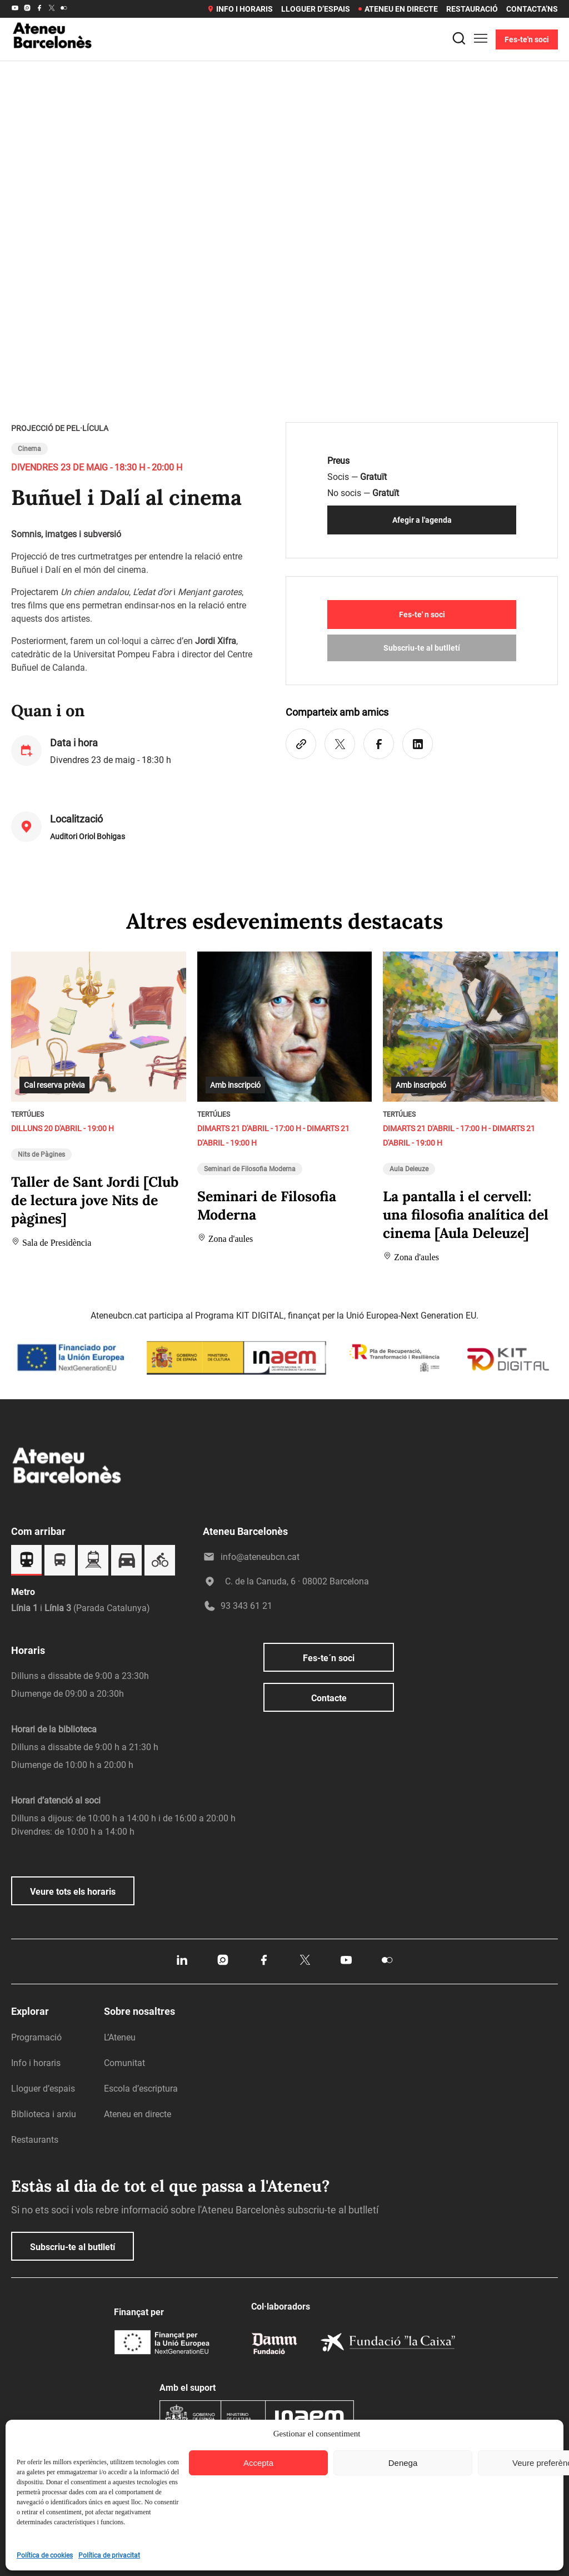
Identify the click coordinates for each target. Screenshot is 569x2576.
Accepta (258, 2463)
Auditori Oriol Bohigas (87, 836)
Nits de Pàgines (41, 1154)
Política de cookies (45, 2555)
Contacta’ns (532, 8)
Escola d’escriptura (141, 2088)
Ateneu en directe (398, 8)
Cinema (29, 449)
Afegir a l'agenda (422, 520)
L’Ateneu (120, 2037)
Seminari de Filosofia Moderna (250, 1169)
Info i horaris (240, 8)
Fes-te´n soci (329, 1658)
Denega (403, 2463)
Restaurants (34, 2139)
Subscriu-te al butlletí (421, 647)
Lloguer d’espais (315, 8)
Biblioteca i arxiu (43, 2114)
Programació (36, 2037)
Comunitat (124, 2063)
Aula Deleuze (409, 1169)
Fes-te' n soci (422, 614)
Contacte (329, 1698)
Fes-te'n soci (527, 39)
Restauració (472, 8)
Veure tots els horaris (73, 1891)
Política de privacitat (109, 2555)
